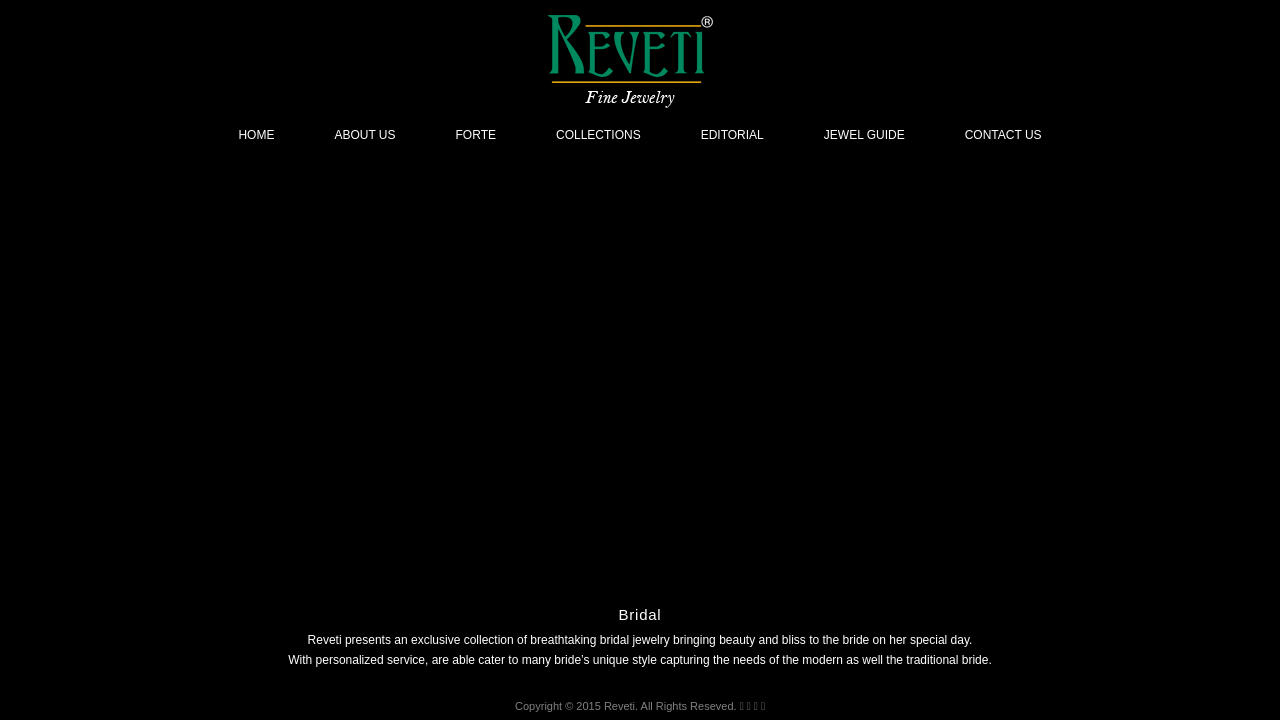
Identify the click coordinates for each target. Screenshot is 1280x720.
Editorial (732, 135)
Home (256, 135)
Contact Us (1003, 135)
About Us (364, 135)
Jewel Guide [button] (864, 135)
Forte (476, 135)
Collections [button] (598, 135)
